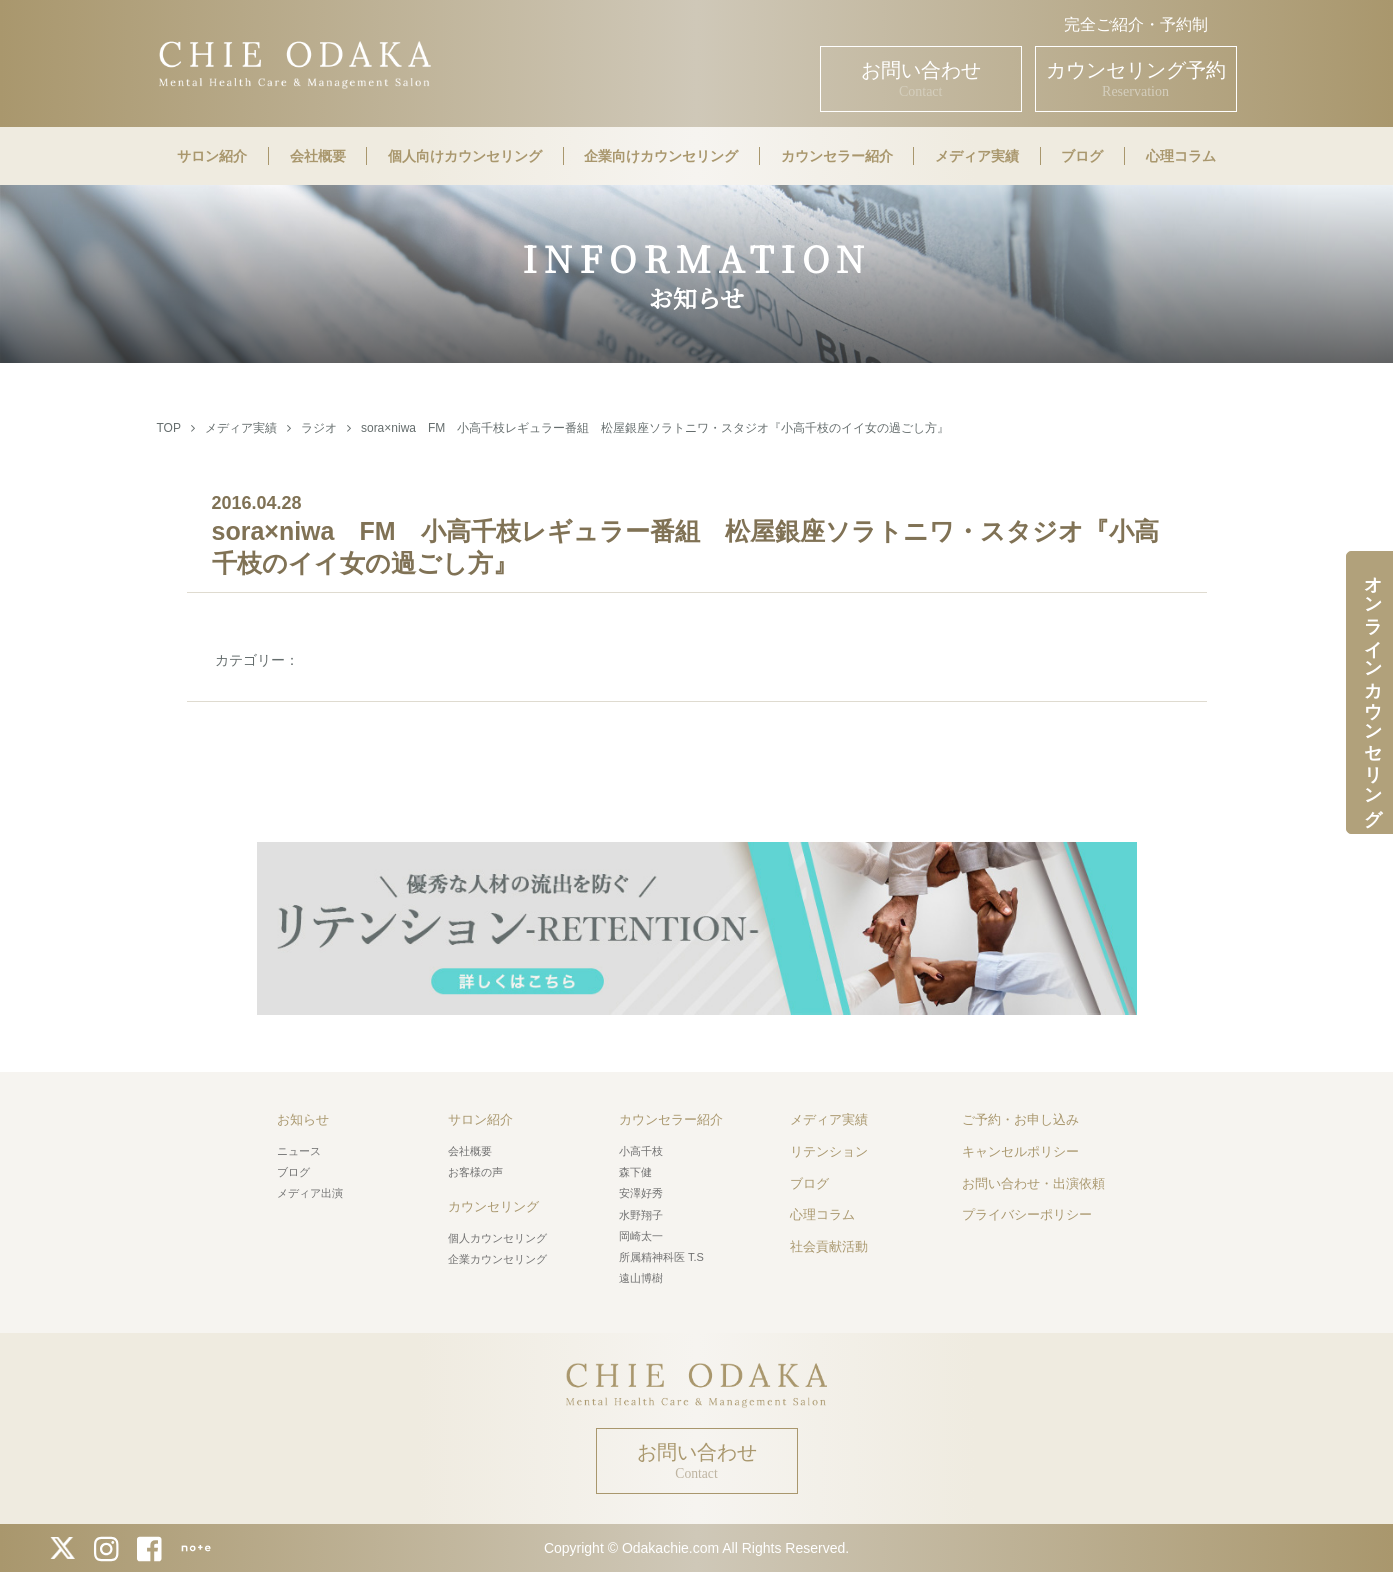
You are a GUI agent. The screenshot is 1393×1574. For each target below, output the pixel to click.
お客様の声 (475, 1172)
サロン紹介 (212, 156)
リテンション (829, 1151)
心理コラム (1181, 156)
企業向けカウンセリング (661, 156)
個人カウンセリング (497, 1238)
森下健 (635, 1172)
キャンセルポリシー (1020, 1151)
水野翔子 (641, 1215)
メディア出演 (310, 1193)
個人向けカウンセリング (465, 156)
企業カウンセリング (497, 1259)
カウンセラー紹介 (837, 156)
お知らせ (303, 1119)
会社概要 (318, 156)
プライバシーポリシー (1027, 1214)
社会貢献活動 (829, 1246)
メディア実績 (977, 156)
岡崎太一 (641, 1236)
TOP (169, 428)
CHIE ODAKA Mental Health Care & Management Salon (294, 62)
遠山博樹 (641, 1278)
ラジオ (319, 428)
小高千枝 (641, 1151)
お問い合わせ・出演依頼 (1033, 1183)
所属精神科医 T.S (661, 1257)
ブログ (1082, 156)
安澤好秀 (641, 1193)
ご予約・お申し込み (1020, 1119)
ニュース (299, 1151)
